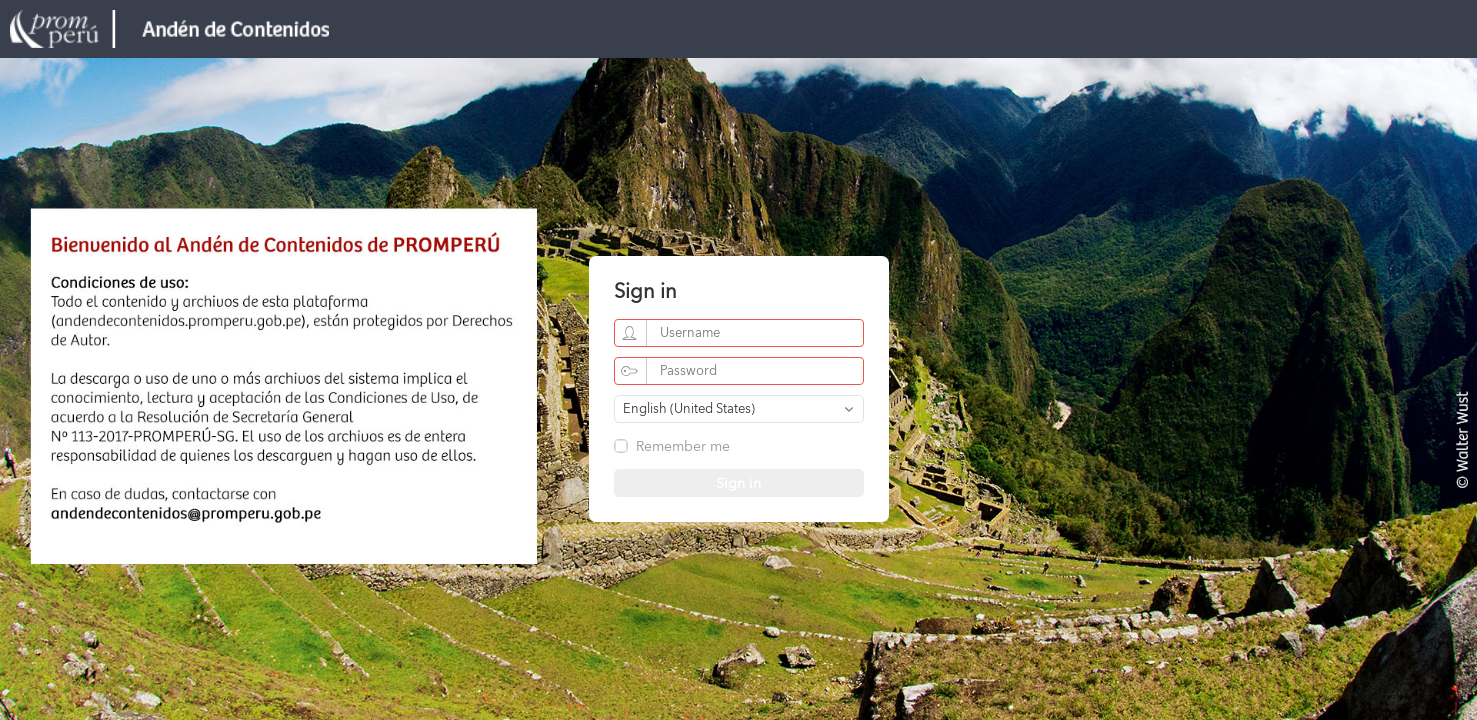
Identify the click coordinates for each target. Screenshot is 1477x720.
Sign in (738, 484)
